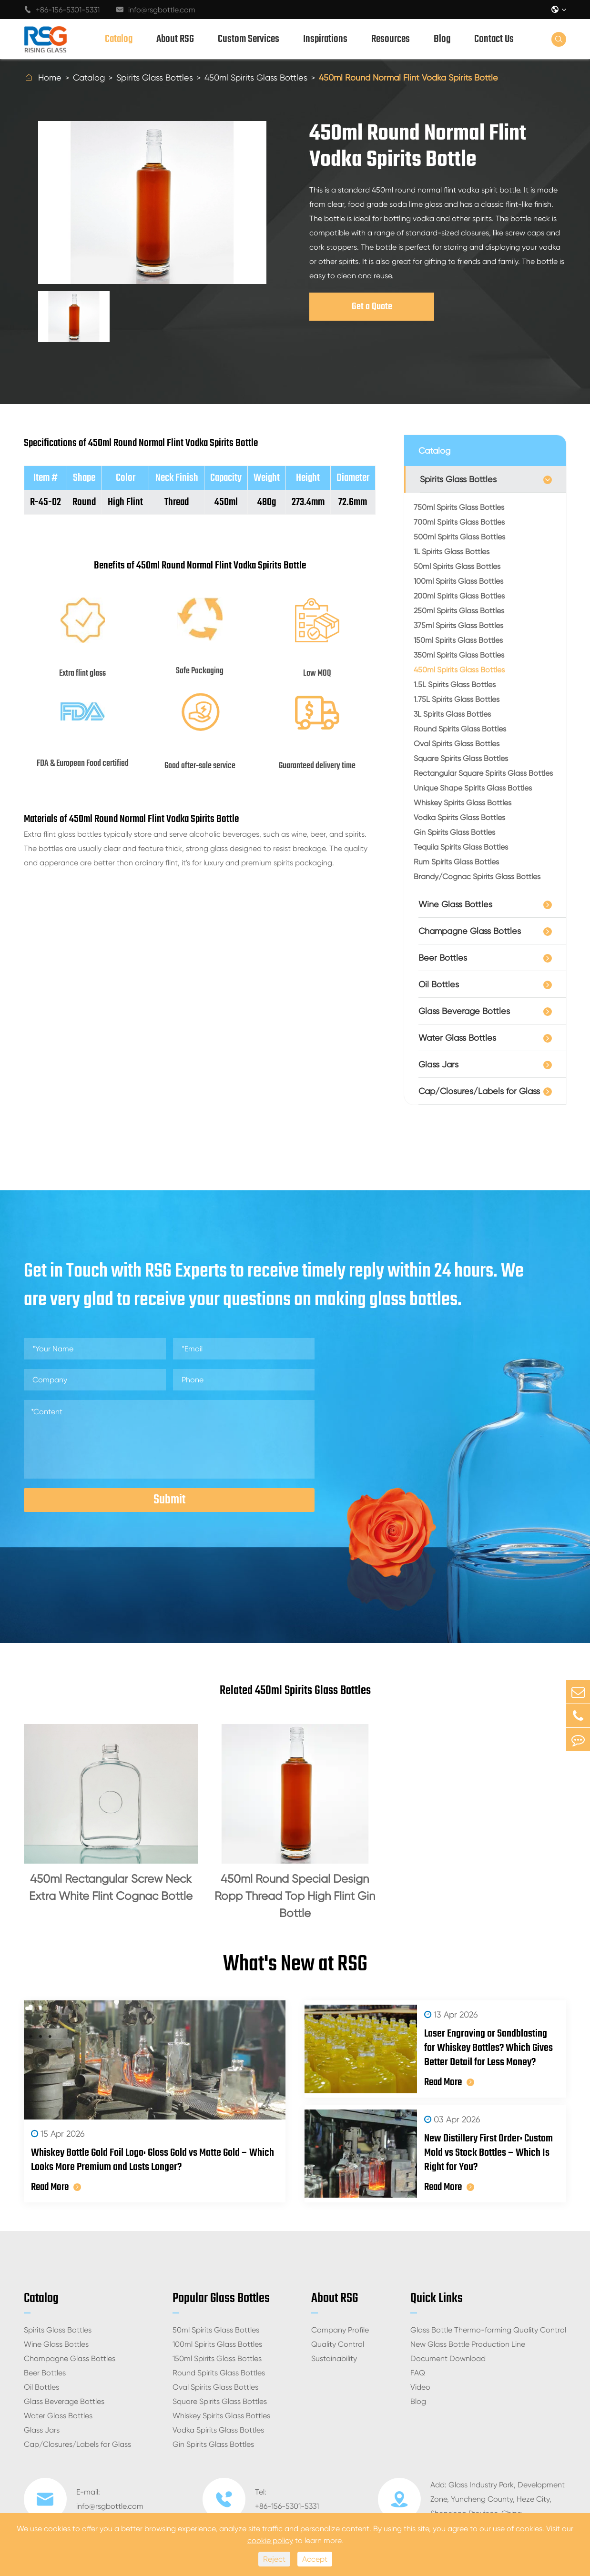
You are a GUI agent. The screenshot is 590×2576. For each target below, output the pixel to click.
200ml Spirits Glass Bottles (459, 595)
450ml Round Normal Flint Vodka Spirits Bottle (408, 77)
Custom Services (248, 39)
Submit (169, 1500)
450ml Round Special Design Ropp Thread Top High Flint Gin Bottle (294, 1896)
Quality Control (337, 2344)
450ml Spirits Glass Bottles (255, 77)
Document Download (448, 2358)
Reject (274, 2559)
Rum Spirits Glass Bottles (456, 861)
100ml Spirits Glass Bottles (458, 581)
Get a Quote (372, 306)
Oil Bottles (438, 984)
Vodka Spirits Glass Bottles (459, 817)
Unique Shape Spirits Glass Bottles (473, 787)
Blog (442, 39)
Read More (56, 2187)
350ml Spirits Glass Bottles (459, 654)
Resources (390, 39)
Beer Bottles (442, 958)
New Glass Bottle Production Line (467, 2344)
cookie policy (270, 2540)
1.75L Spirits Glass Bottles (456, 699)
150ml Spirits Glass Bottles (458, 640)
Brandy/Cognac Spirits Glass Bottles (477, 876)
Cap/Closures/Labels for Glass (479, 1091)
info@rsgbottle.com (155, 9)
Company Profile (340, 2329)
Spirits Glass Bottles (154, 77)
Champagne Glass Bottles (469, 931)
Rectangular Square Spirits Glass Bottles (483, 773)
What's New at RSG (295, 1964)
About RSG (175, 39)
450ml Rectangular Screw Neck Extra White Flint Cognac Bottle (111, 1887)
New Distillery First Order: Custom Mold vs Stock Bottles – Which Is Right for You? (488, 2152)
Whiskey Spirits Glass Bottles (462, 802)
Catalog (118, 39)
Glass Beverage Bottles (464, 1011)
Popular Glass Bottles (221, 2298)
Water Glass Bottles (457, 1038)
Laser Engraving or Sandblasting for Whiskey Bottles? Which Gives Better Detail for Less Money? (488, 2048)
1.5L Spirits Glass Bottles (455, 684)
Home (49, 77)
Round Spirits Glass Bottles (460, 728)
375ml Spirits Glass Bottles (458, 625)
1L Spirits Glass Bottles (451, 551)
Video (420, 2387)
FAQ (417, 2372)
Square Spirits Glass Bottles (461, 758)
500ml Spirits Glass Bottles (459, 536)
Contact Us (494, 39)
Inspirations (325, 39)
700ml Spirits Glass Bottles (459, 522)
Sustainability (334, 2358)
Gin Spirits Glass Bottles (454, 832)
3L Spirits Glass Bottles (452, 714)
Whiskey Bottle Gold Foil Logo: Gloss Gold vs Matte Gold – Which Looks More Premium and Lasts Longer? (152, 2160)
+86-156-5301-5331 (62, 9)
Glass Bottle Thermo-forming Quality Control (488, 2329)
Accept (314, 2559)
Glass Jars (438, 1064)
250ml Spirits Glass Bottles (459, 610)
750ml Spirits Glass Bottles (459, 507)
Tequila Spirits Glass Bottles (461, 847)
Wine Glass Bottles (455, 904)
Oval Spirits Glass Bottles (456, 743)
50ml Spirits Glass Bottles (457, 566)
